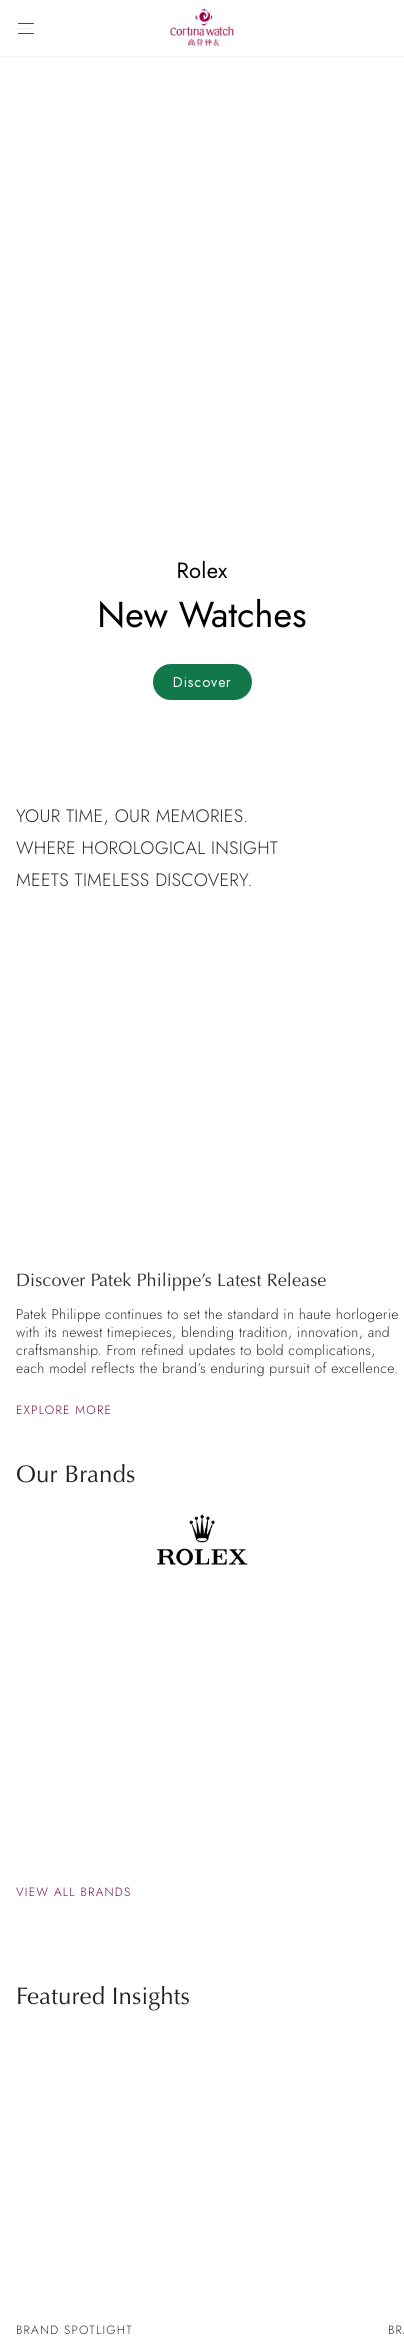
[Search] (378, 28)
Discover (202, 682)
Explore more (64, 1410)
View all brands (73, 1892)
